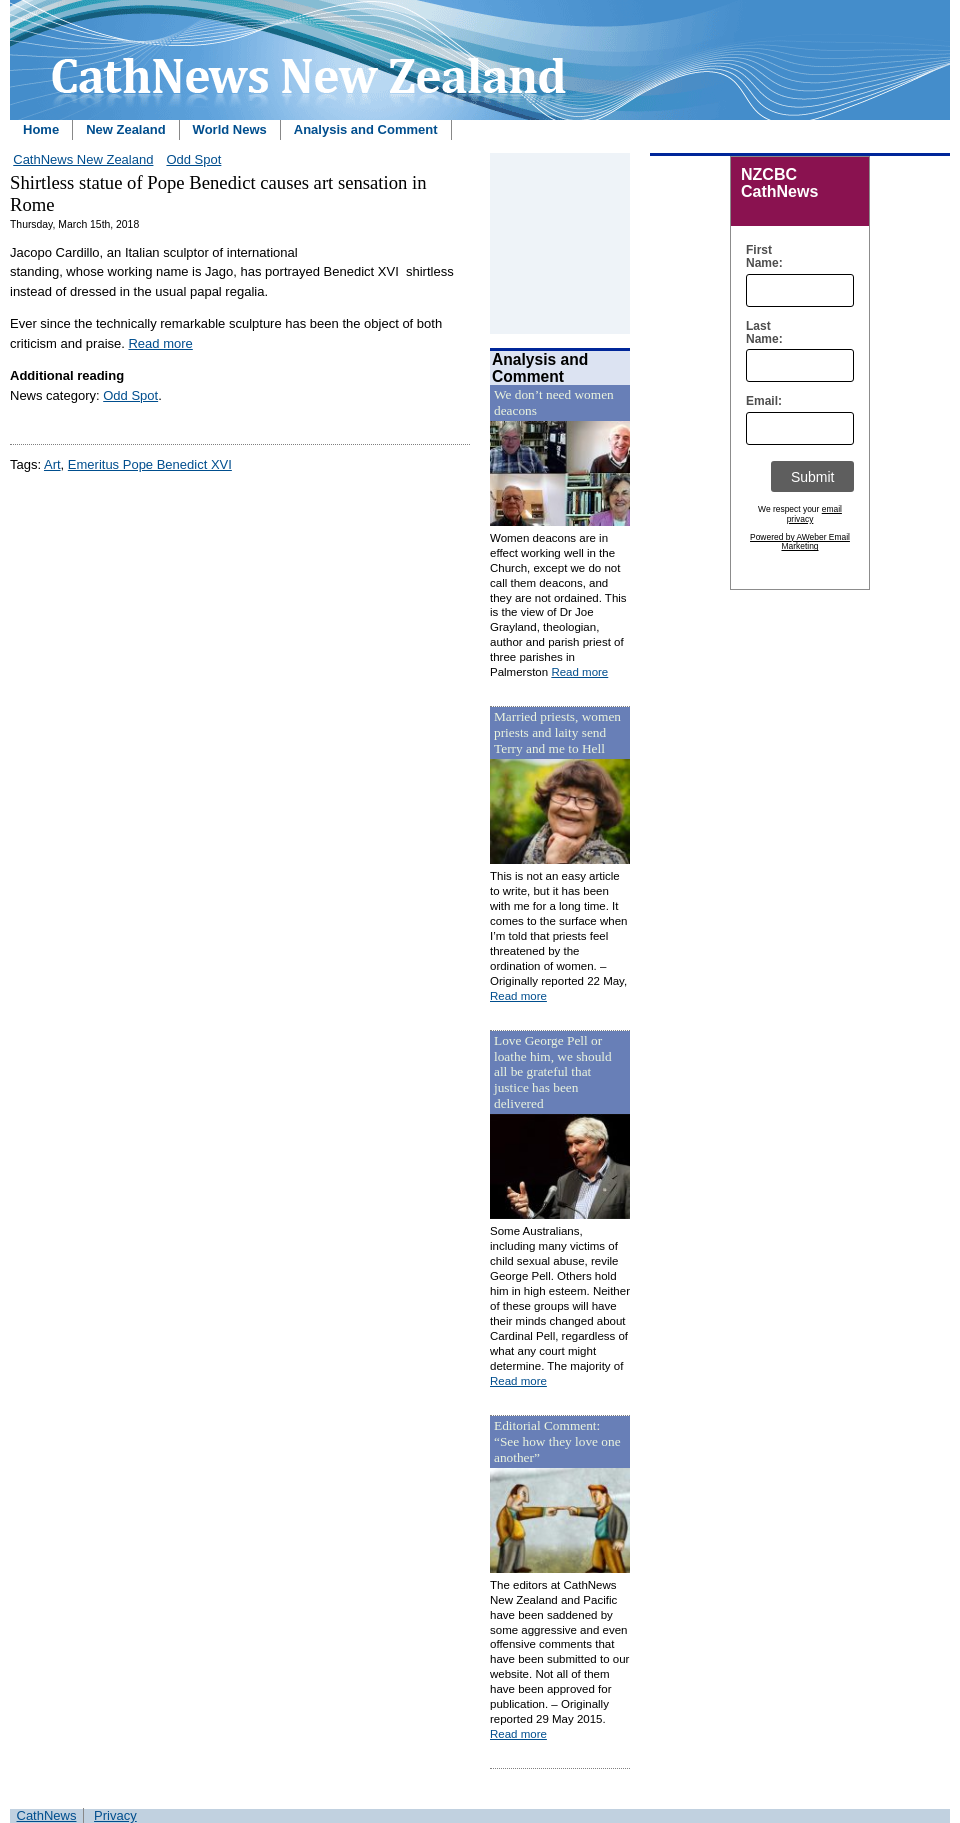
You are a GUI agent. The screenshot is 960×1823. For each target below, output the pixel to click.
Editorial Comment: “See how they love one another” (557, 1441)
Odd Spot (193, 159)
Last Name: (759, 333)
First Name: (759, 257)
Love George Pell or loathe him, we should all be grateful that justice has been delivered (553, 1072)
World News (230, 129)
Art (52, 464)
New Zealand (125, 129)
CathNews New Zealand (83, 159)
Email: (759, 401)
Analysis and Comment (366, 129)
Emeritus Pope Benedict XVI (150, 464)
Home (41, 129)
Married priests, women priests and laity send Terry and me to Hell (557, 732)
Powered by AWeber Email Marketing (800, 542)
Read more (160, 343)
